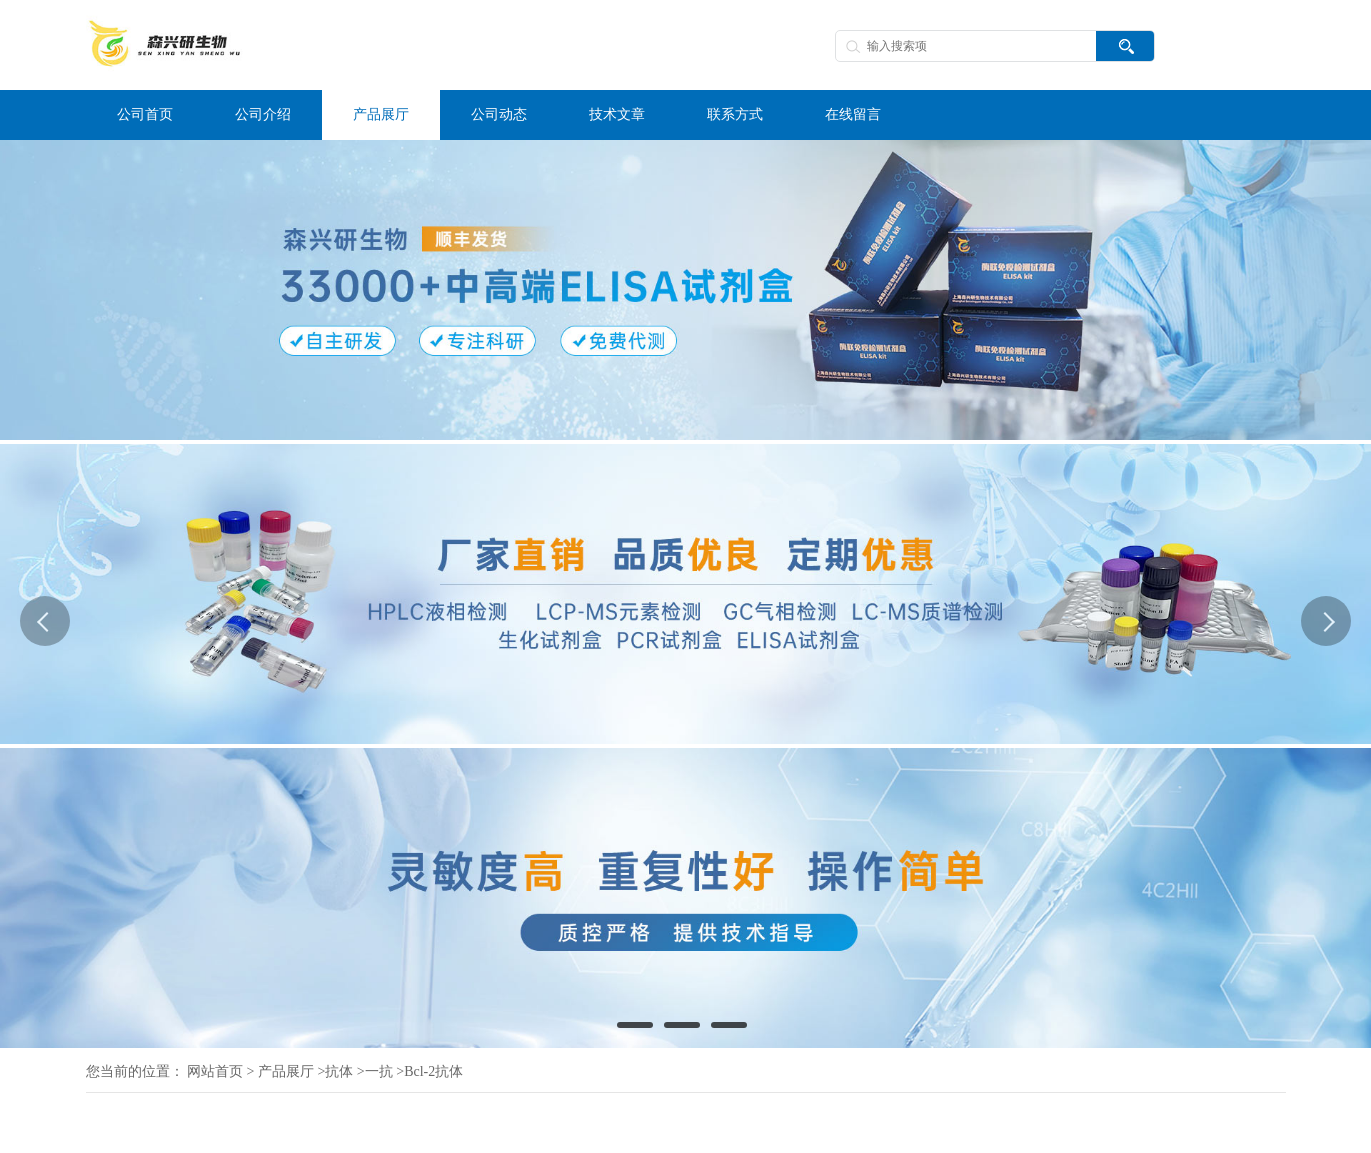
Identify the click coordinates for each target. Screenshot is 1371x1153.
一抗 (379, 1071)
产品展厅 (286, 1071)
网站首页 (215, 1071)
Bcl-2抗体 (433, 1071)
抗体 (339, 1071)
